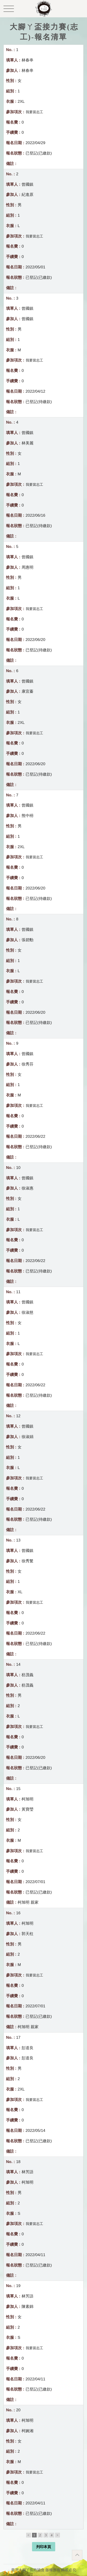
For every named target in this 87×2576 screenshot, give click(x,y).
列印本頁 (43, 2547)
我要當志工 (34, 112)
